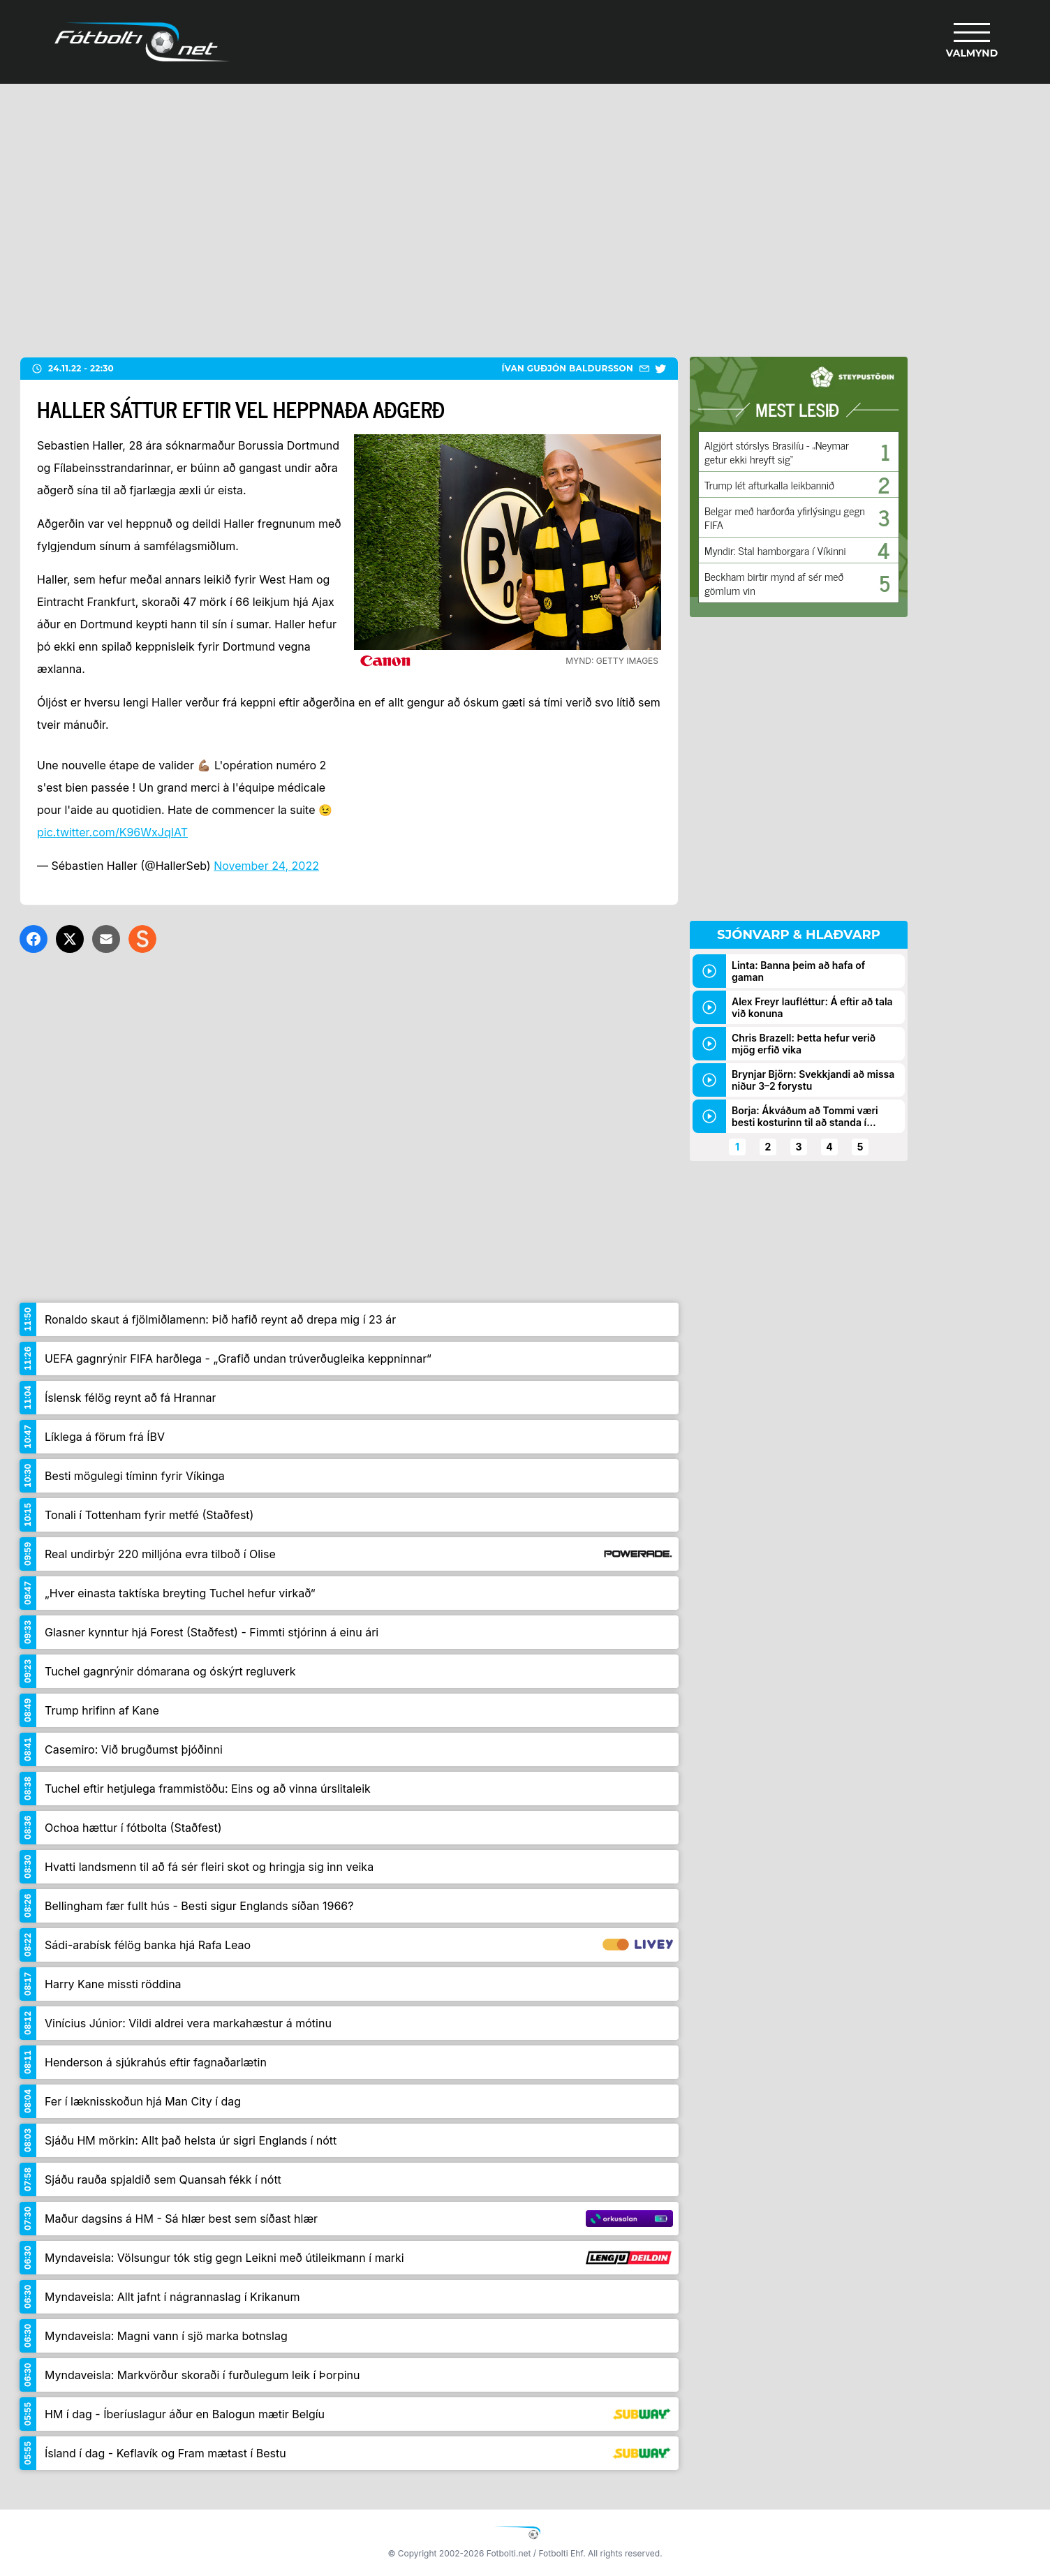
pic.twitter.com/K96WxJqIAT (112, 832)
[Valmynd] (972, 42)
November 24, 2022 (266, 866)
